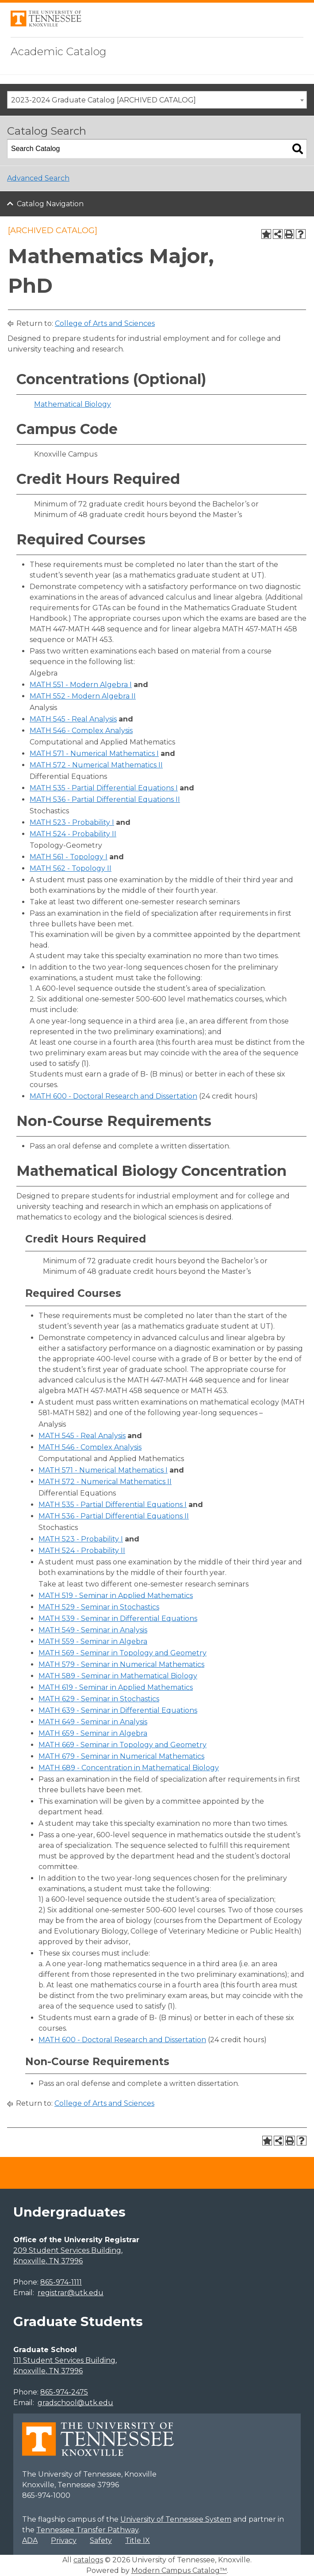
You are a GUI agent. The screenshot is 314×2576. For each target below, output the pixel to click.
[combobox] (157, 100)
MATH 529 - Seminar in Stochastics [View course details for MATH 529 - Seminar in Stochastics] (98, 1607)
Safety (101, 2540)
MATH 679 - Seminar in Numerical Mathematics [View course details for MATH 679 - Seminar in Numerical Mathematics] (121, 1756)
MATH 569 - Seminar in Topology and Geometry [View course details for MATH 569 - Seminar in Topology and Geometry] (122, 1653)
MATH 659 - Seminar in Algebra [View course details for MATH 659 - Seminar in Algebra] (92, 1733)
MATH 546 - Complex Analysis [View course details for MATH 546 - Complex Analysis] (81, 730)
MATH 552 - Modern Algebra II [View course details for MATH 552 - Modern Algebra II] (83, 696)
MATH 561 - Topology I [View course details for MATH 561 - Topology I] (68, 857)
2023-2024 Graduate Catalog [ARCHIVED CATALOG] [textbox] (103, 100)
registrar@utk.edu (70, 2293)
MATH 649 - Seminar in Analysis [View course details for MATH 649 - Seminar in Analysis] (92, 1722)
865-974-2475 (64, 2392)
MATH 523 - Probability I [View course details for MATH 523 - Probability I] (72, 822)
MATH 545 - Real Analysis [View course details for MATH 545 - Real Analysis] (73, 719)
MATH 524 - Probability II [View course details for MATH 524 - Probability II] (73, 834)
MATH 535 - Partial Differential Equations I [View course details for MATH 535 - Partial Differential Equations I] (104, 788)
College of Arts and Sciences (105, 323)
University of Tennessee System (175, 2519)
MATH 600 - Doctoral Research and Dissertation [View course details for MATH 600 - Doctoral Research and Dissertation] (113, 1096)
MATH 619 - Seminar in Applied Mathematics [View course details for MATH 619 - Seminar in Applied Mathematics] (115, 1687)
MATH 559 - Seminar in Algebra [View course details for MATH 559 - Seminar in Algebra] (92, 1641)
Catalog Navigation (50, 204)
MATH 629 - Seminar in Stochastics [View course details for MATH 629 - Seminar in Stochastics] (98, 1699)
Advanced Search (38, 178)
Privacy (64, 2540)
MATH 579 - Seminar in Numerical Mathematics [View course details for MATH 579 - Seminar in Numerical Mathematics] (121, 1664)
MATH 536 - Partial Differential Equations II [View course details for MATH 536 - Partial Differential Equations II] (105, 799)
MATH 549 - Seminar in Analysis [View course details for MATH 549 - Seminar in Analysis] (92, 1630)
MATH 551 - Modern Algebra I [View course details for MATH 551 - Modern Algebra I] (81, 684)
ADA (30, 2540)
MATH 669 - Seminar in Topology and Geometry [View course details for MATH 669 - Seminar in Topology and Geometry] (122, 1745)
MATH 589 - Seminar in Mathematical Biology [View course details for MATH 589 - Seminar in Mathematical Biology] (117, 1676)
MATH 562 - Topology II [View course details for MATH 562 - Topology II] (70, 868)
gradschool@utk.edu (75, 2402)
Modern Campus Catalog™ (179, 2570)
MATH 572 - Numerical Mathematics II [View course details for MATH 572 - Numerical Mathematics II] (96, 765)
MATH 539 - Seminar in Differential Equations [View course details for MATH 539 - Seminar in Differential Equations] (117, 1618)
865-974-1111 (61, 2282)
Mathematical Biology (72, 404)
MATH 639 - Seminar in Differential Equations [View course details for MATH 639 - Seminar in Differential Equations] (117, 1710)
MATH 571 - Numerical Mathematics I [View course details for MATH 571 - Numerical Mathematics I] (94, 753)
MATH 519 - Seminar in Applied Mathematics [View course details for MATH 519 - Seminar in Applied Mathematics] (115, 1595)
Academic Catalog (59, 51)
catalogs (88, 2560)
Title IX (137, 2540)
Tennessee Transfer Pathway (87, 2530)
